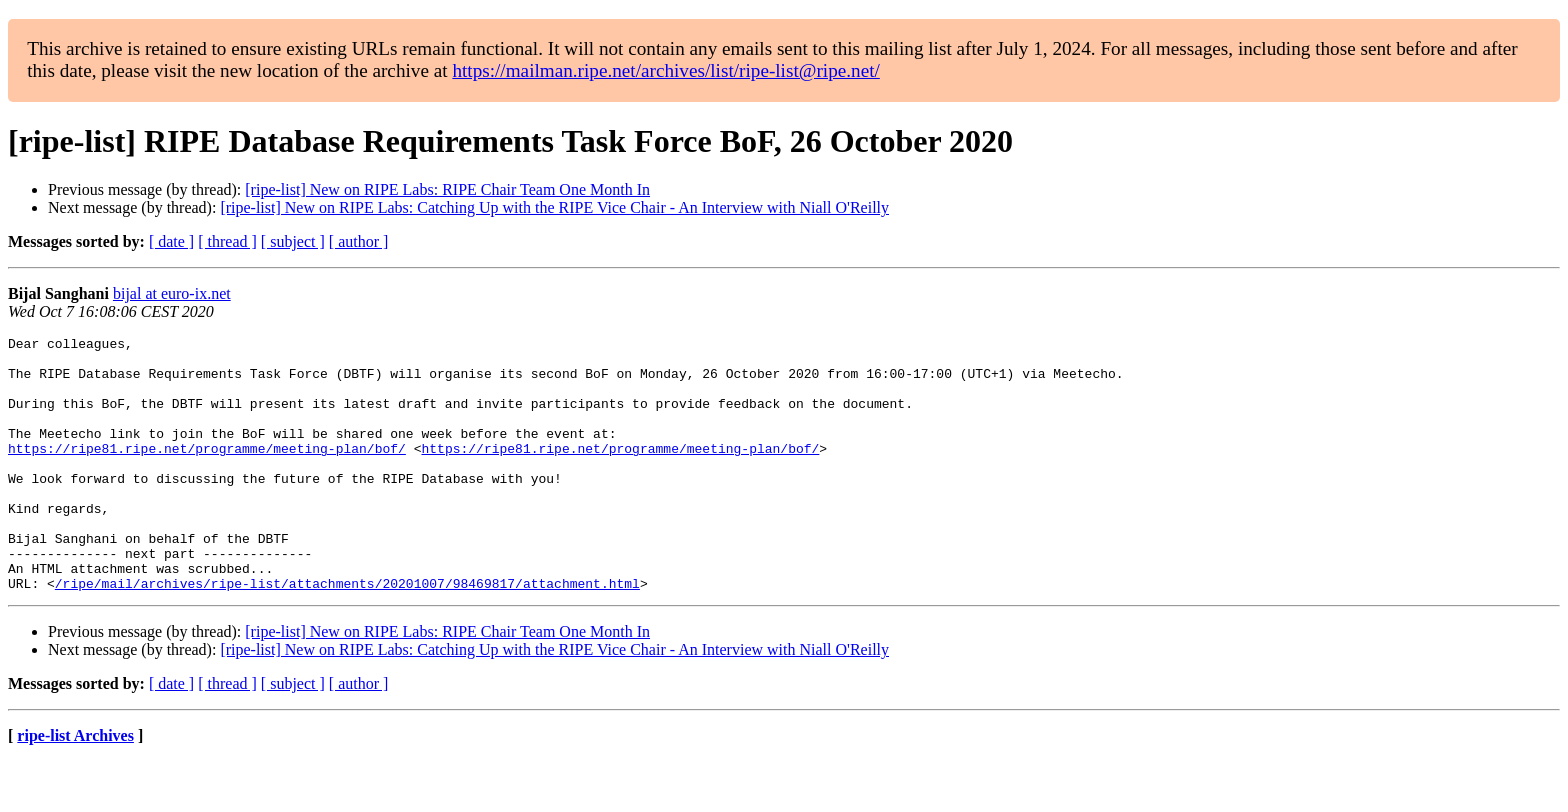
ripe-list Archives (75, 786)
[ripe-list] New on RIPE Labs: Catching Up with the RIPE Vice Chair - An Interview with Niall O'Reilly (554, 207)
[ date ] (171, 241)
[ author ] (359, 241)
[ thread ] (227, 241)
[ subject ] (293, 241)
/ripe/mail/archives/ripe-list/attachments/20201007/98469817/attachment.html (347, 634)
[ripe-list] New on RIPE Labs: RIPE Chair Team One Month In (447, 189)
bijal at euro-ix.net (172, 293)
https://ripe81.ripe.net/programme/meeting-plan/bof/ (207, 472)
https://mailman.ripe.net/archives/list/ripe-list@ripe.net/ (665, 70)
